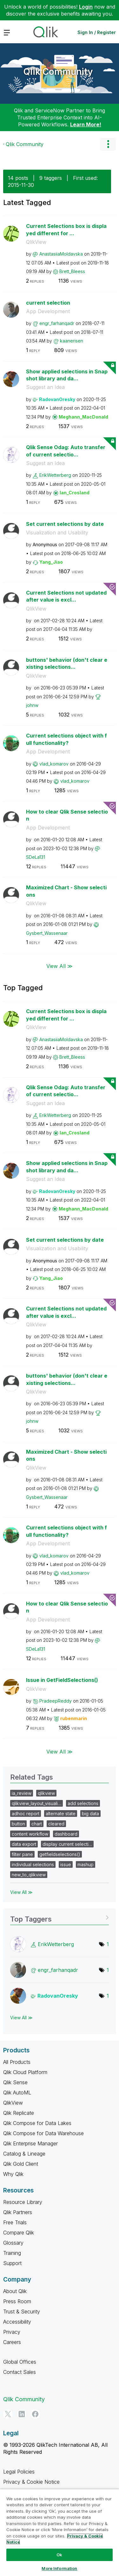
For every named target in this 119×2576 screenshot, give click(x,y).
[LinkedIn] (21, 2414)
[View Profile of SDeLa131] (35, 857)
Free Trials (15, 2222)
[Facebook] (35, 2414)
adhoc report (25, 1813)
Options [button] (108, 144)
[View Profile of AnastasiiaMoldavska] (61, 254)
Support (12, 2263)
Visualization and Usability (57, 532)
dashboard (66, 1834)
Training (12, 2253)
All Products (16, 2062)
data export (24, 1844)
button (18, 1823)
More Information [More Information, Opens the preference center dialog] (59, 2568)
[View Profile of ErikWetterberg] (55, 475)
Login (86, 7)
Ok (59, 2554)
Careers (12, 2342)
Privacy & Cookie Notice (31, 2482)
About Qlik (15, 2291)
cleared (56, 1823)
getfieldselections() (59, 1854)
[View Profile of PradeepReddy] (55, 1701)
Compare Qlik (18, 2232)
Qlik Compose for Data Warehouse (43, 2133)
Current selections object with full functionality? (66, 739)
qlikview (46, 1793)
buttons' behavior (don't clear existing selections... (66, 663)
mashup (85, 1864)
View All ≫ (59, 966)
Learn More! (85, 124)
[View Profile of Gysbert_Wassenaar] (47, 933)
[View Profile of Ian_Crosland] (74, 492)
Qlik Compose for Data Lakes (37, 2123)
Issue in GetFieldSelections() (62, 1680)
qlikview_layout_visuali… (36, 1803)
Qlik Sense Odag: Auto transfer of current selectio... (65, 451)
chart (36, 1823)
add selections (83, 1803)
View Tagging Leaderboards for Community (59, 1917)
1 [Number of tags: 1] (108, 1944)
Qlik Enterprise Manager (30, 2143)
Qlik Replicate (18, 2113)
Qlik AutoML (17, 2092)
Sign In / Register (96, 32)
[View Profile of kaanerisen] (71, 340)
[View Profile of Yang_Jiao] (51, 562)
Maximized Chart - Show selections (66, 891)
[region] (59, 2532)
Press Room (17, 2301)
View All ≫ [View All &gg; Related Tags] (21, 1892)
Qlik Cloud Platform (25, 2072)
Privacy (11, 2332)
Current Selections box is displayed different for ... (66, 229)
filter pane (22, 1854)
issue (65, 1864)
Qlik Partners (17, 2212)
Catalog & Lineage (24, 2153)
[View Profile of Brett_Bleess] (72, 271)
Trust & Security (21, 2311)
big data (90, 1813)
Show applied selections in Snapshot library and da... (67, 375)
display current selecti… (67, 1844)
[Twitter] (8, 2414)
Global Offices (19, 2362)
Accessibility (17, 2321)
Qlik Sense (15, 2082)
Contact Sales (19, 2372)
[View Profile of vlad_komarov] (54, 763)
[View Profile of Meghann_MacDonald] (83, 417)
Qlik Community (58, 71)
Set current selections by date (65, 524)
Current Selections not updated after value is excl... (66, 596)
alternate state (61, 1813)
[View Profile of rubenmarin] (73, 1718)
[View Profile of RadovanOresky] (57, 399)
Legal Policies (19, 2471)
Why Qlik (13, 2174)
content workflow (30, 1834)
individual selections (33, 1864)
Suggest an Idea (45, 387)
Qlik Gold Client (20, 2164)
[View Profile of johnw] (32, 705)
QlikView (36, 242)
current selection (48, 303)
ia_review (21, 1793)
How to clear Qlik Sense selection (67, 815)
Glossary (13, 2243)
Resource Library (22, 2202)
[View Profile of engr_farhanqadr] (56, 323)
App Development (48, 311)
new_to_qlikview (29, 1874)
